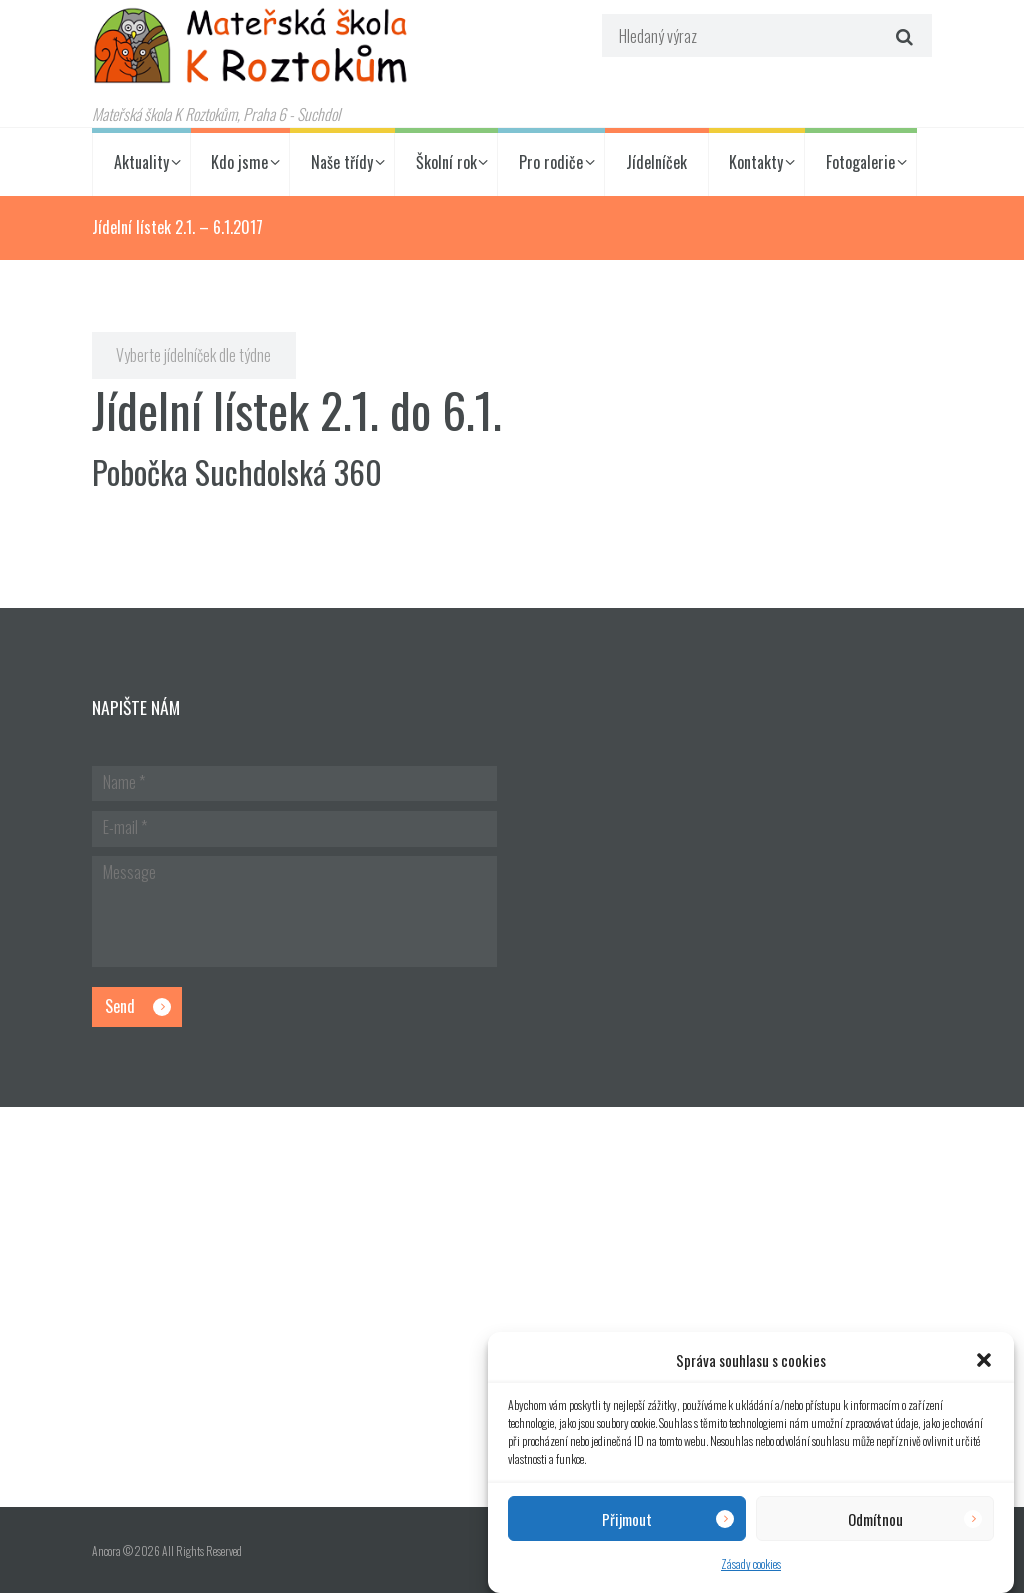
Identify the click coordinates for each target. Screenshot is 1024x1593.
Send (120, 1006)
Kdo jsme (239, 162)
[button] (984, 1360)
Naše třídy (342, 162)
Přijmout (627, 1519)
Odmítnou (875, 1519)
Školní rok (446, 162)
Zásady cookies (751, 1563)
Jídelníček (656, 162)
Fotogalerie (860, 162)
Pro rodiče (551, 162)
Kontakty (756, 162)
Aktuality (141, 162)
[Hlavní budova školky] (512, 1307)
